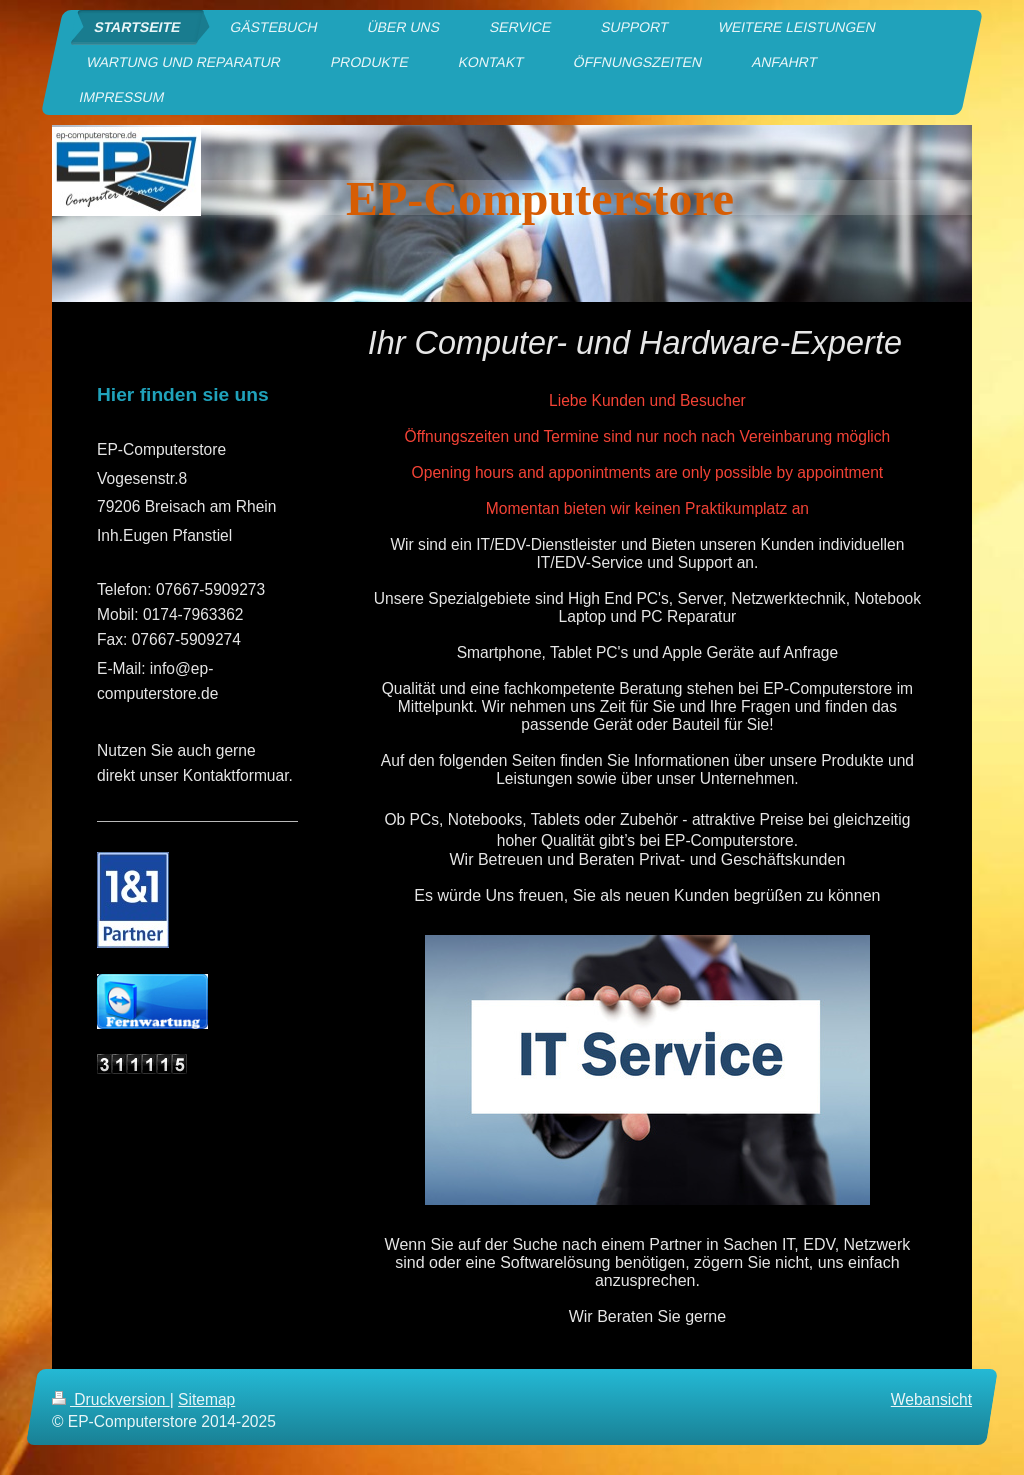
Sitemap (206, 1399)
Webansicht (931, 1399)
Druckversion (111, 1399)
